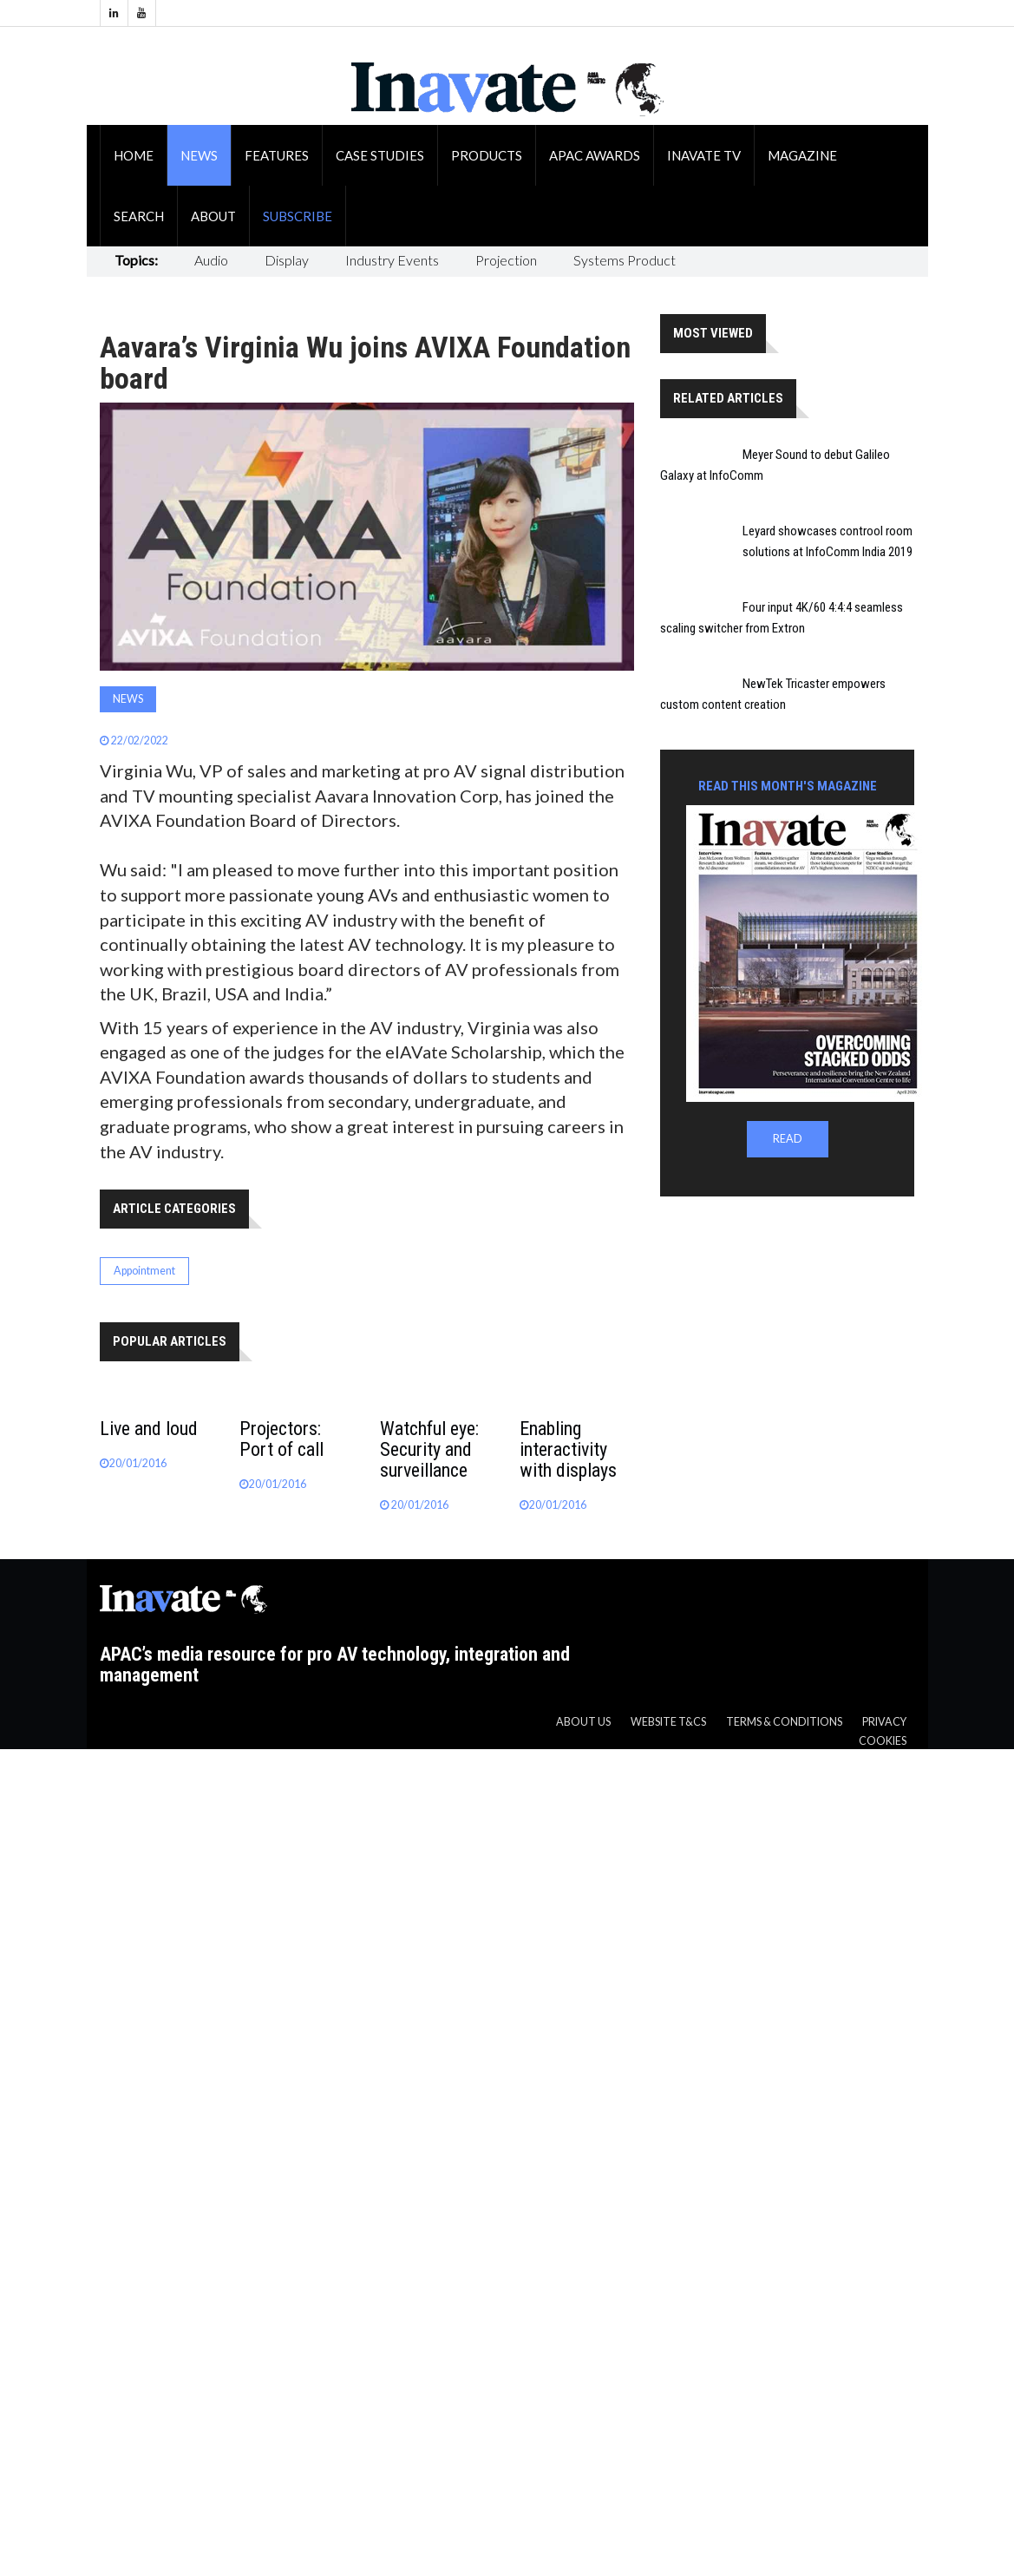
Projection (506, 260)
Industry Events (392, 260)
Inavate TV (704, 155)
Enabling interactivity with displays (568, 1449)
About (213, 216)
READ (787, 1138)
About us (583, 1721)
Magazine (802, 155)
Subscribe (297, 216)
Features (277, 155)
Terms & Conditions (784, 1721)
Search (139, 216)
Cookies (882, 1740)
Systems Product (624, 260)
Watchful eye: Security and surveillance (429, 1449)
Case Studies (380, 155)
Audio (211, 260)
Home (134, 155)
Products (486, 155)
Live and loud (149, 1428)
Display (287, 260)
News (199, 155)
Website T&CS (668, 1721)
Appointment (144, 1270)
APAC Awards (594, 155)
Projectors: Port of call (281, 1439)
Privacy (884, 1721)
